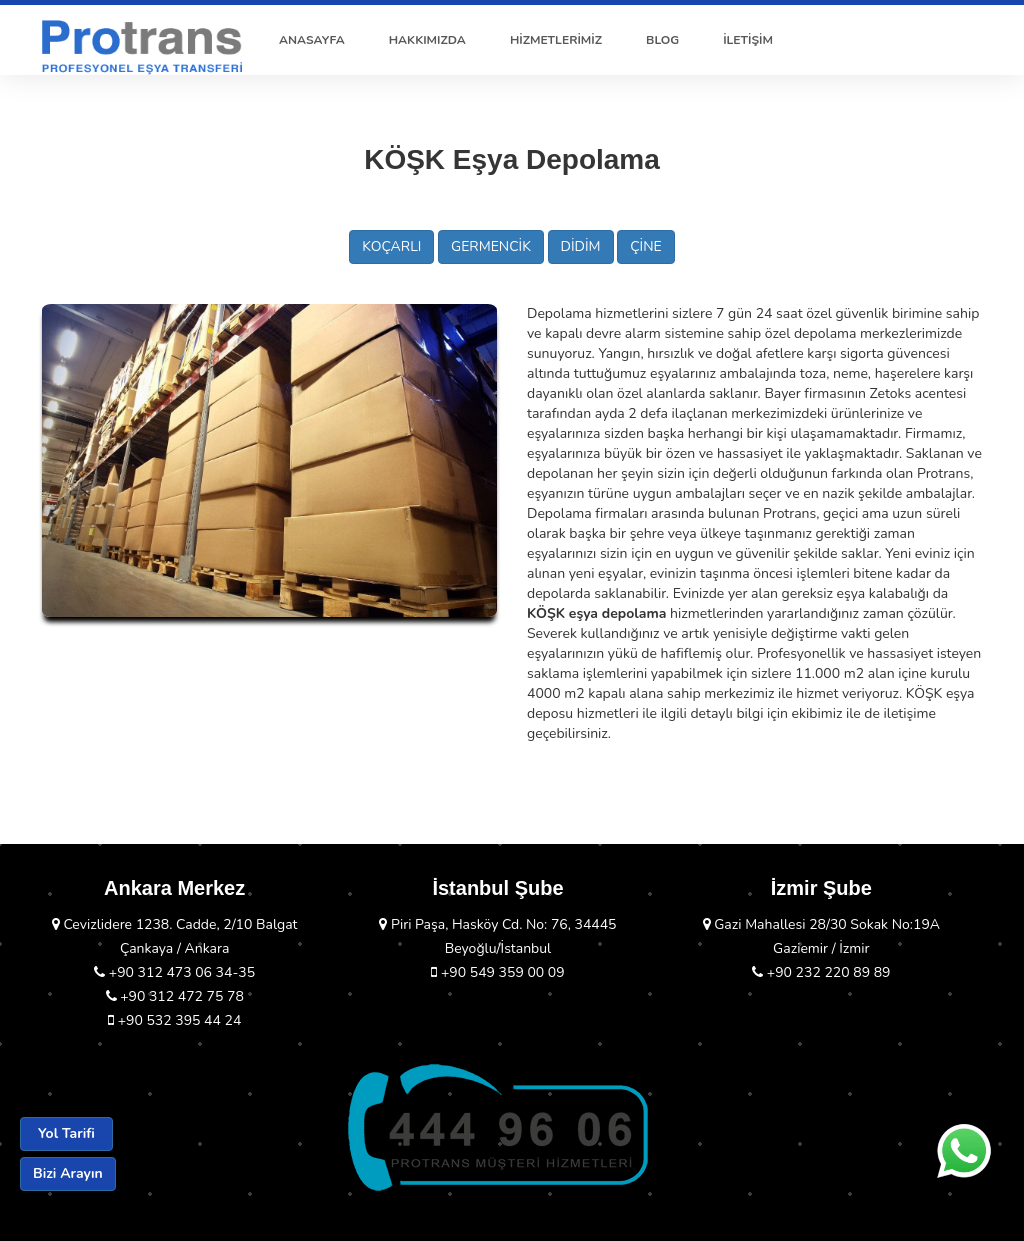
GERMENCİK (491, 246)
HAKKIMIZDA (427, 40)
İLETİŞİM (748, 40)
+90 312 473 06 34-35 (174, 972)
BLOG (662, 40)
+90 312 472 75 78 (175, 996)
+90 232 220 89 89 (821, 972)
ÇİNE (646, 246)
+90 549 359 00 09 (497, 972)
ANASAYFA (312, 40)
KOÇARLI (391, 246)
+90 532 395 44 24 (174, 1020)
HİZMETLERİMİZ (556, 40)
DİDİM (581, 246)
